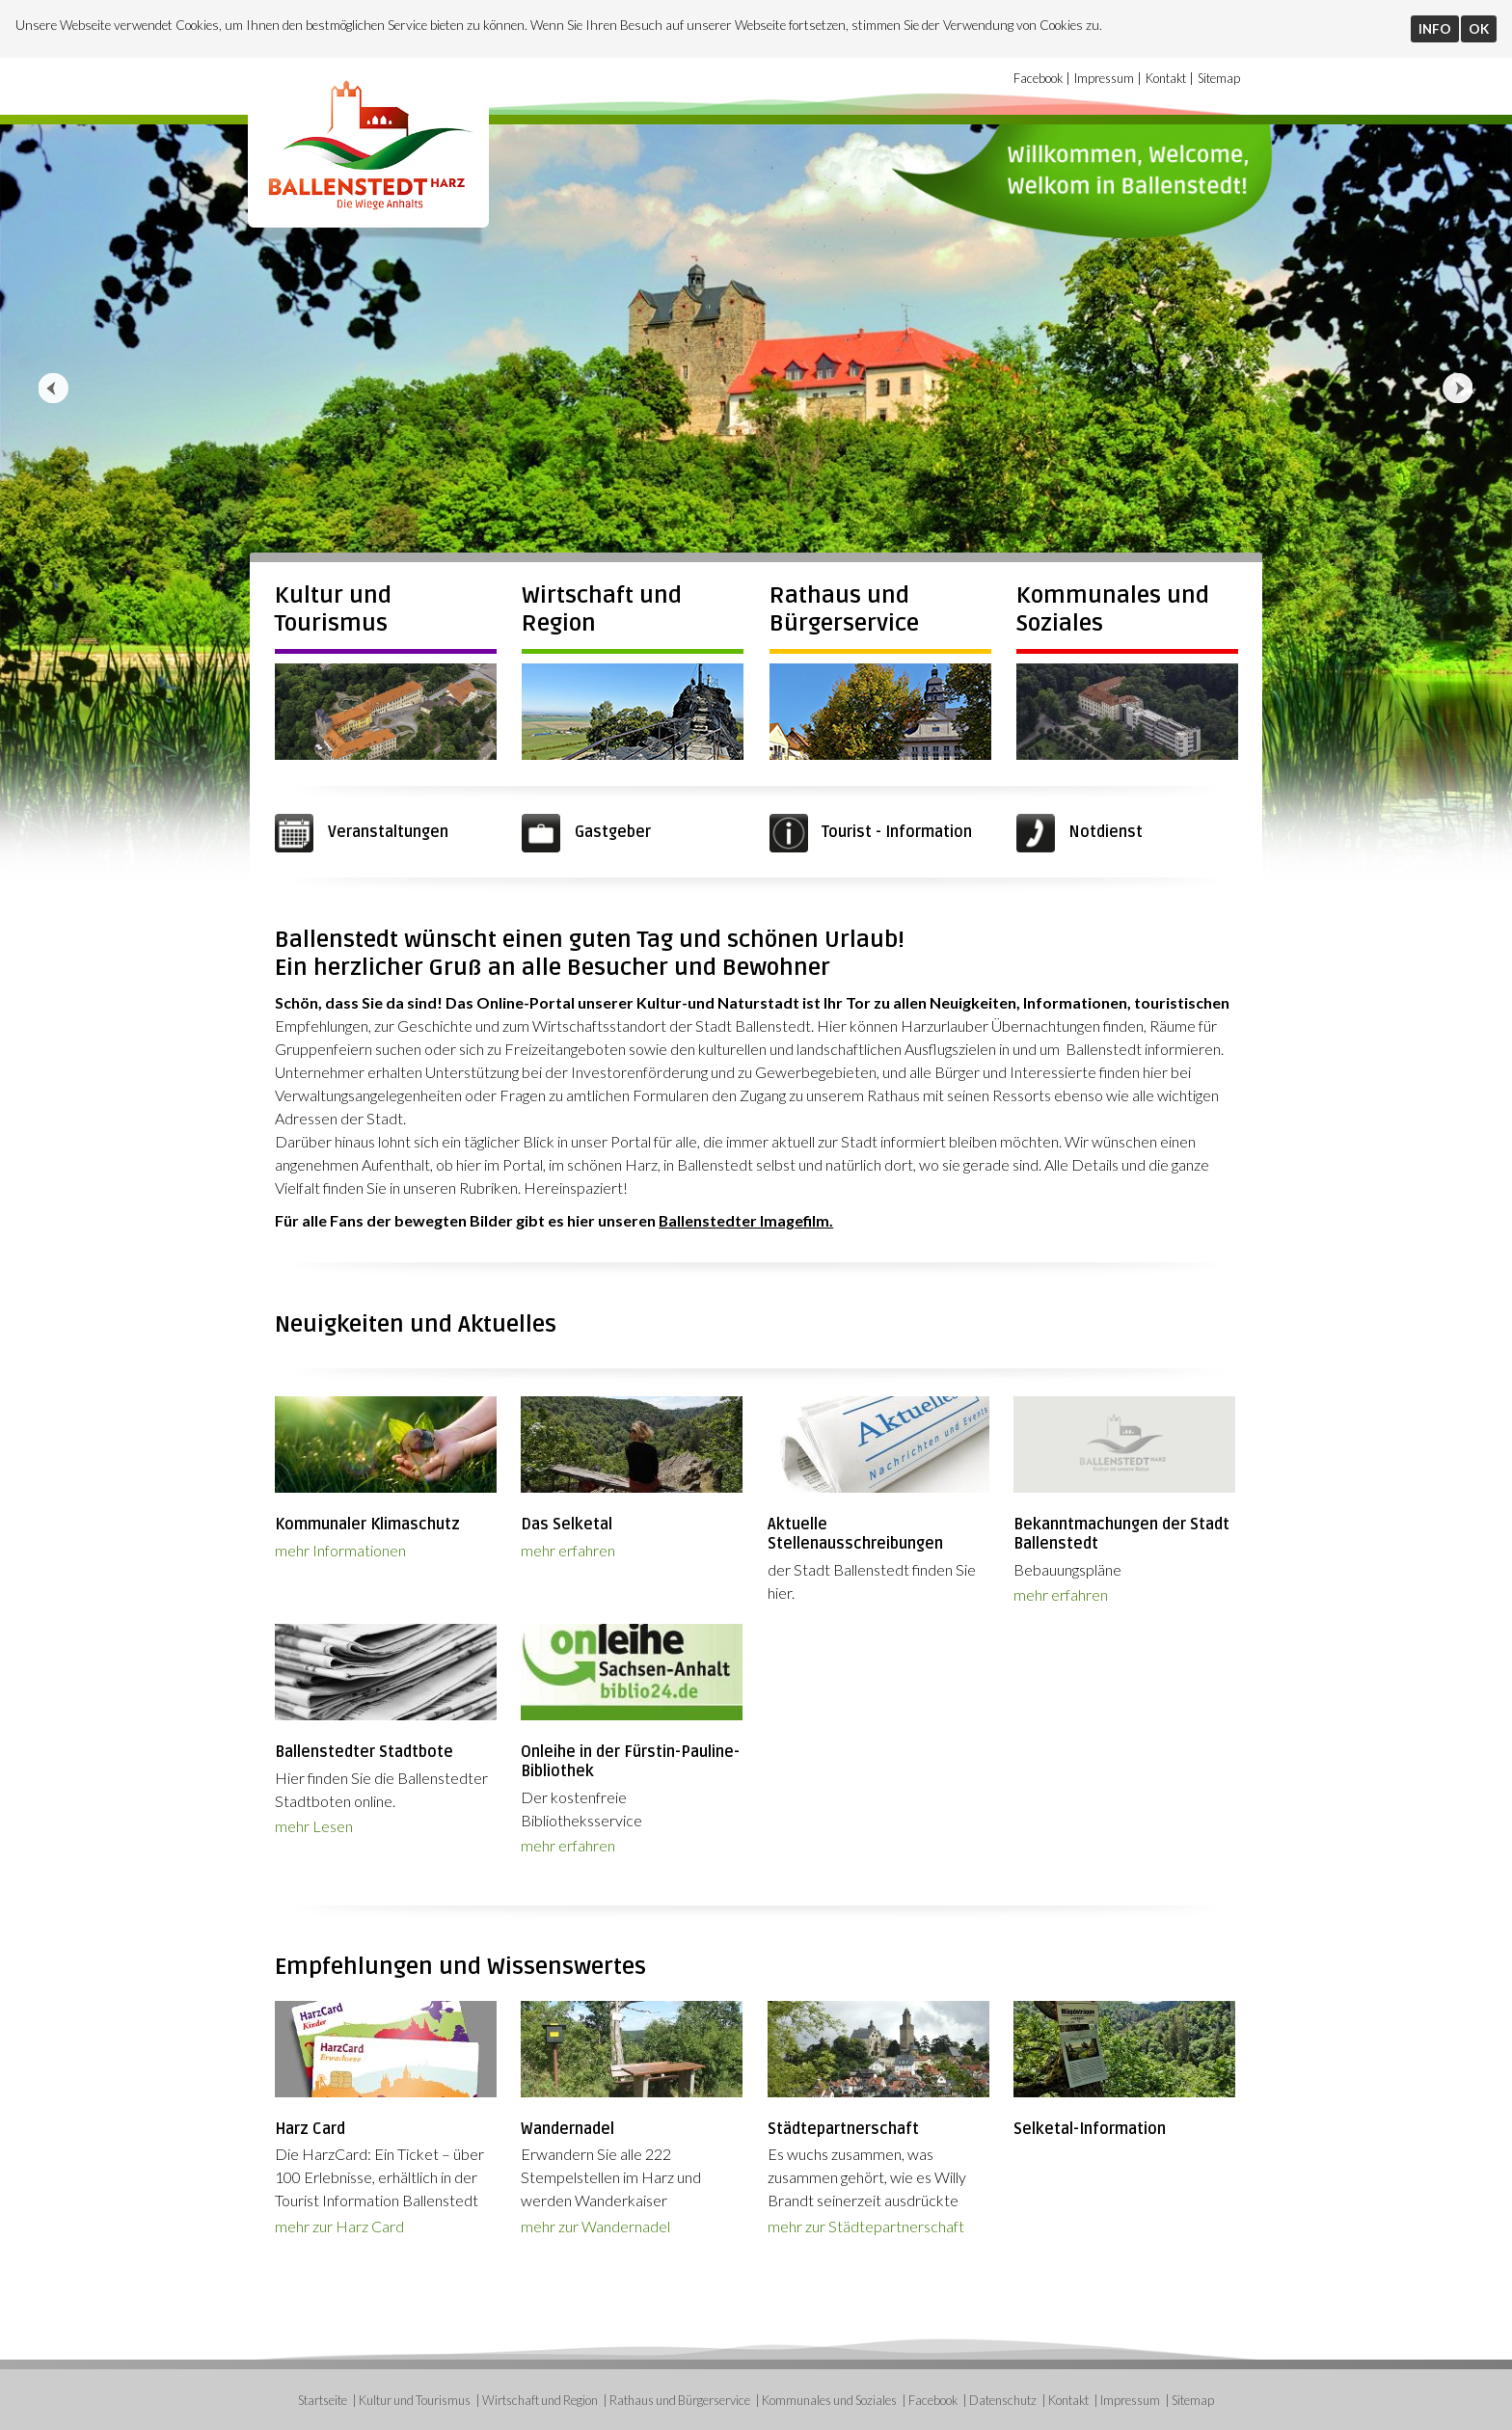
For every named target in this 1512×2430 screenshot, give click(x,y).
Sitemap (1219, 78)
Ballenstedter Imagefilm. (746, 1220)
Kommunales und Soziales (829, 2400)
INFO (1434, 29)
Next (1458, 388)
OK (1479, 29)
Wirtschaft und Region (540, 2400)
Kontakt (1166, 78)
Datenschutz (1003, 2400)
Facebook (1038, 78)
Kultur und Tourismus (333, 609)
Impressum (1104, 78)
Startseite (322, 2400)
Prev (54, 388)
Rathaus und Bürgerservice (844, 609)
